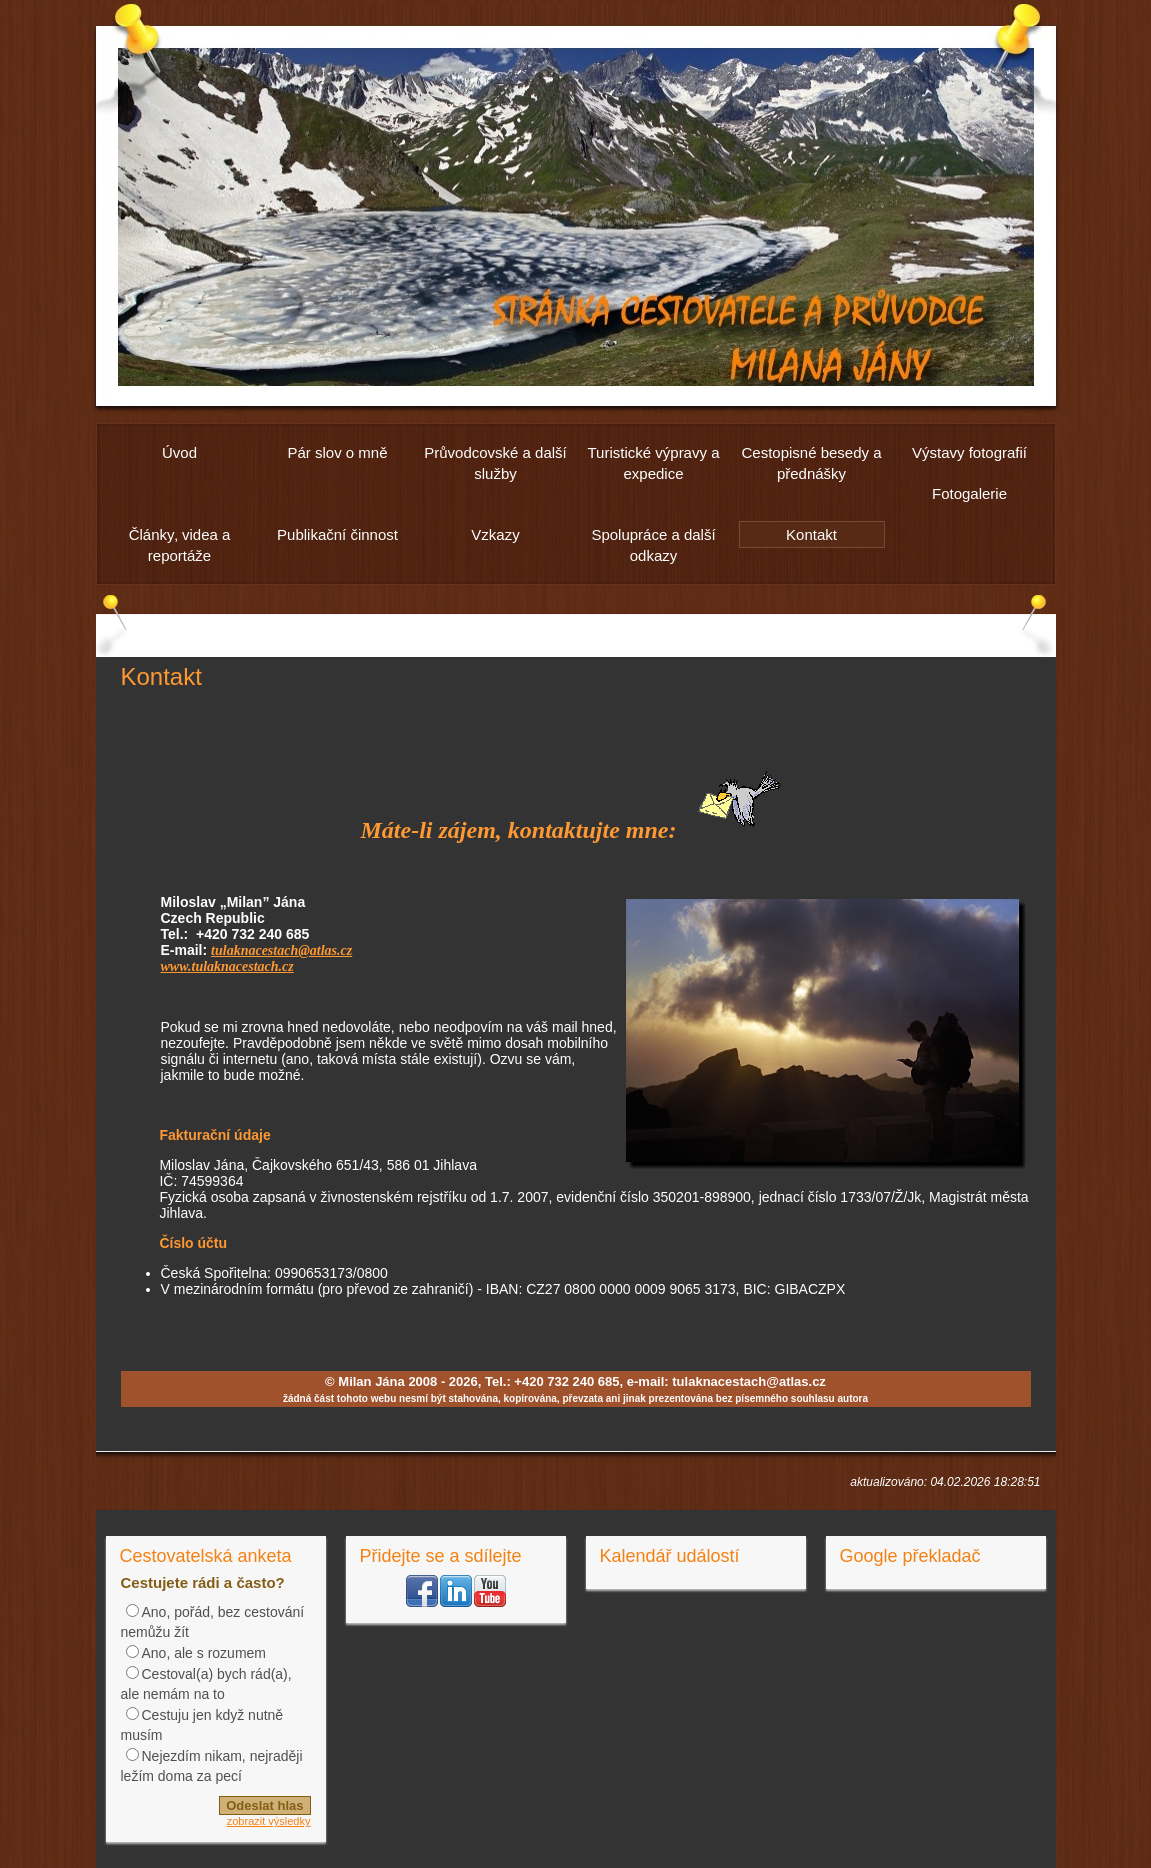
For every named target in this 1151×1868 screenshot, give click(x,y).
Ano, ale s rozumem (204, 1653)
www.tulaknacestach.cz (227, 966)
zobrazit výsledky (269, 1821)
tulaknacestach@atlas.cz (281, 950)
